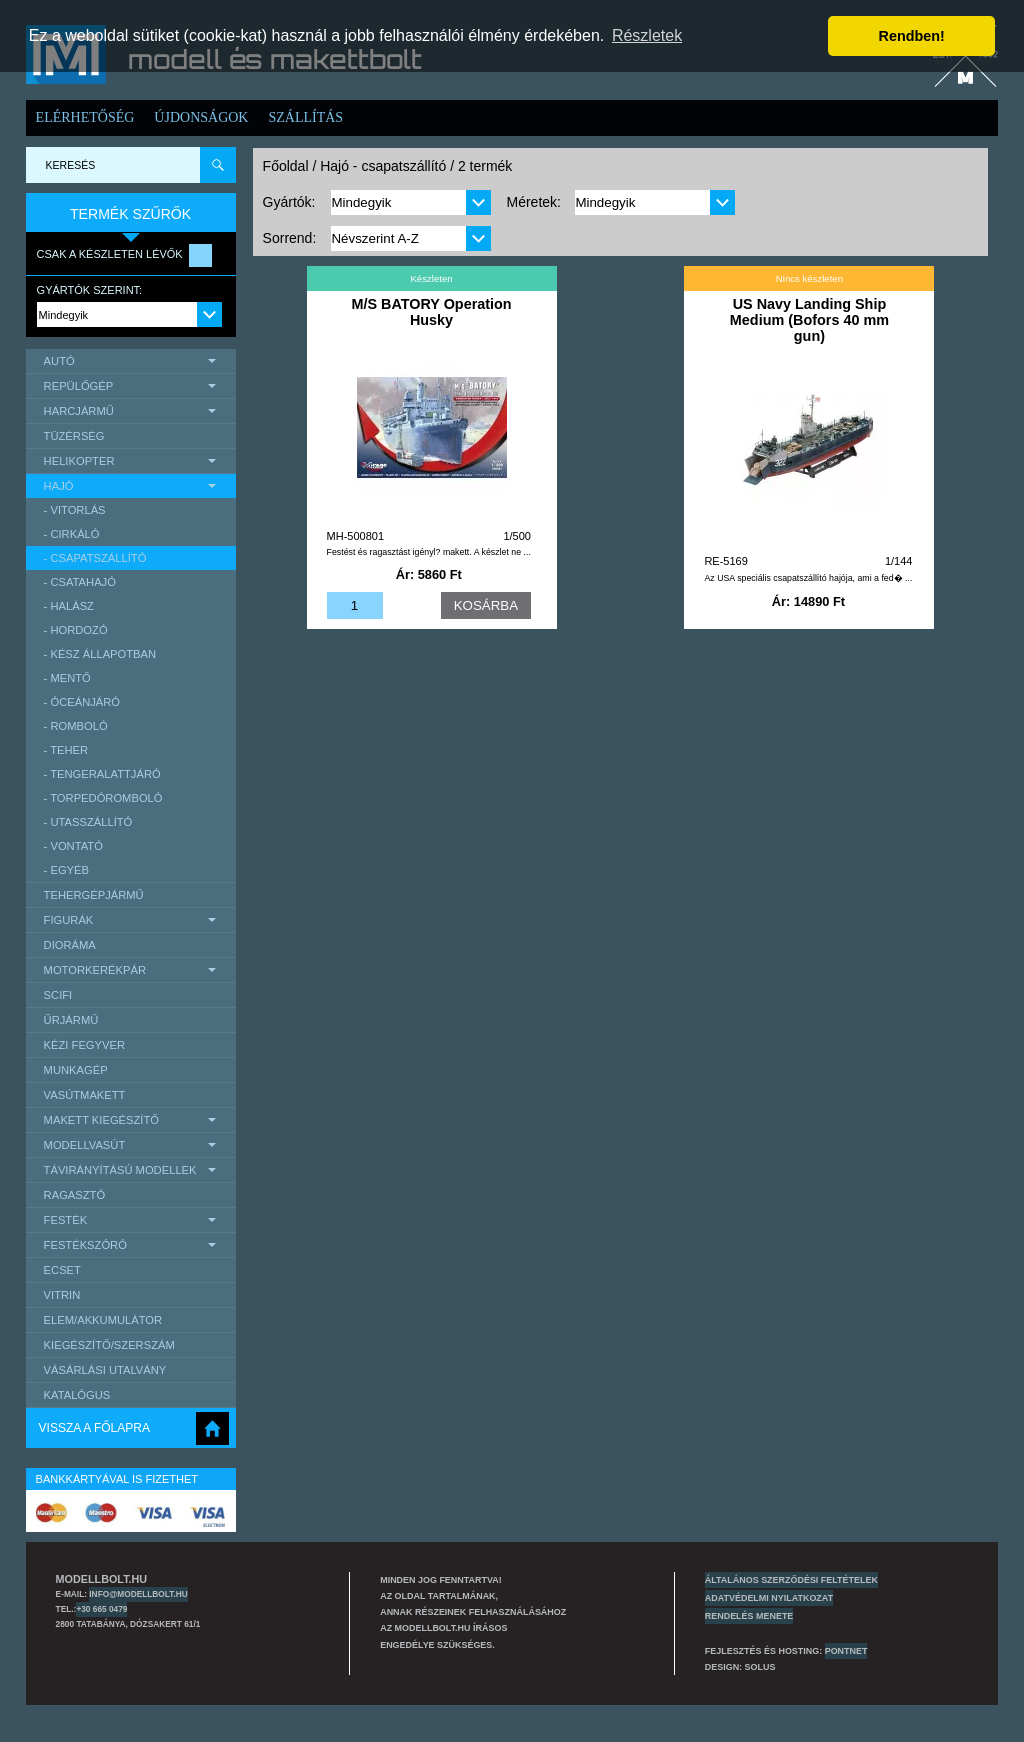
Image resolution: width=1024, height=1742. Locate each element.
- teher (66, 750)
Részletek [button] (647, 35)
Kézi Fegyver (84, 1045)
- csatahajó (80, 582)
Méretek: (533, 202)
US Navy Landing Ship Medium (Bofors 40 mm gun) (809, 320)
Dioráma (70, 945)
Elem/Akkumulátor (103, 1320)
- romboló (76, 726)
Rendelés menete (749, 1616)
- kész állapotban (100, 654)
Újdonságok (201, 117)
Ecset (62, 1270)
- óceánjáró (82, 702)
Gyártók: (289, 202)
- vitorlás (75, 510)
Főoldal (286, 166)
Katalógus (77, 1395)
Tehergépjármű (94, 895)
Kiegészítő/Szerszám (109, 1345)
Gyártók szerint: (90, 290)
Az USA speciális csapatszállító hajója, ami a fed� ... (808, 578)
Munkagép (76, 1070)
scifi (58, 995)
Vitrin (62, 1295)
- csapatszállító (95, 558)
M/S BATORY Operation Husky (431, 312)
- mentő (67, 678)
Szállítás (305, 117)
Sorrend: (290, 238)
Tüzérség (74, 436)
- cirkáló (72, 534)
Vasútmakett (85, 1095)
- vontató (73, 846)
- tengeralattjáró (102, 774)
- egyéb (66, 870)
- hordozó (76, 630)
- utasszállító (88, 822)
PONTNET (846, 1651)
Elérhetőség (85, 117)
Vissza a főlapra (94, 1428)
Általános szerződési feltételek (791, 1580)
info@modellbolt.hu (138, 1594)
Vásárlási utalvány (105, 1370)
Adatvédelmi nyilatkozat (769, 1598)
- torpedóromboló (103, 798)
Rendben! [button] (912, 36)
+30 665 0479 (101, 1609)
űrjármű (71, 1020)
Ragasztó (75, 1195)
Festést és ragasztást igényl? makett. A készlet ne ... (429, 552)
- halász (69, 606)
